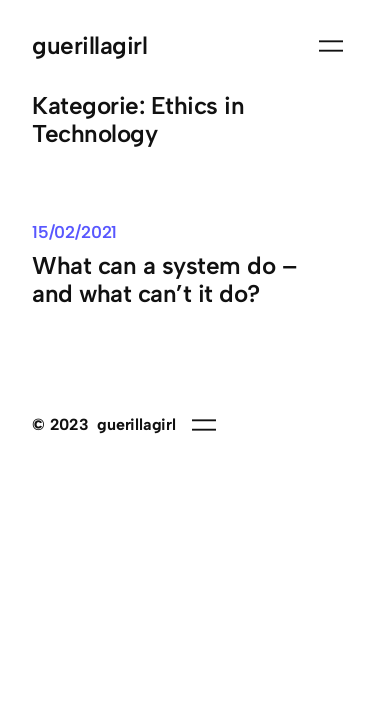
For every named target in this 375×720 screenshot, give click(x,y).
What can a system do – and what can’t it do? (164, 280)
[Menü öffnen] (331, 46)
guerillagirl (89, 45)
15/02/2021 (74, 232)
